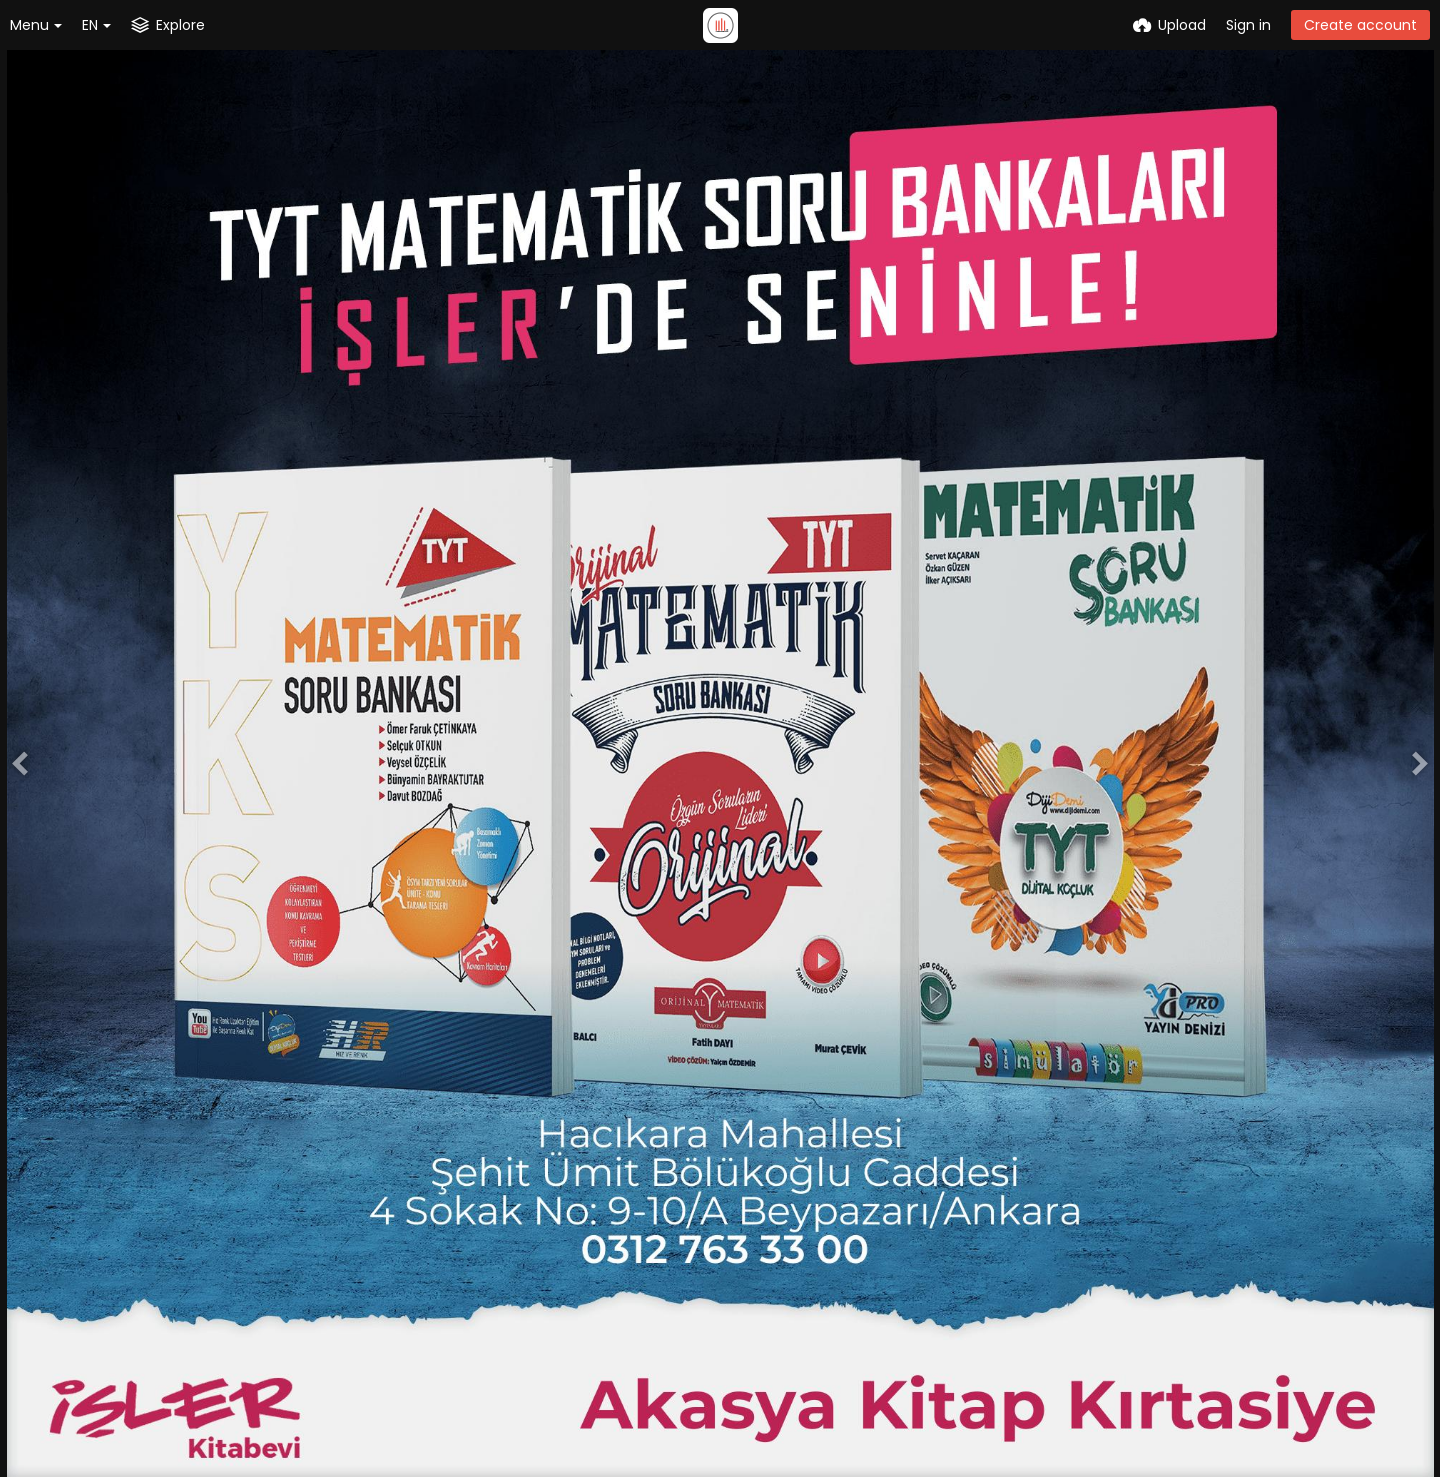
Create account (1360, 25)
